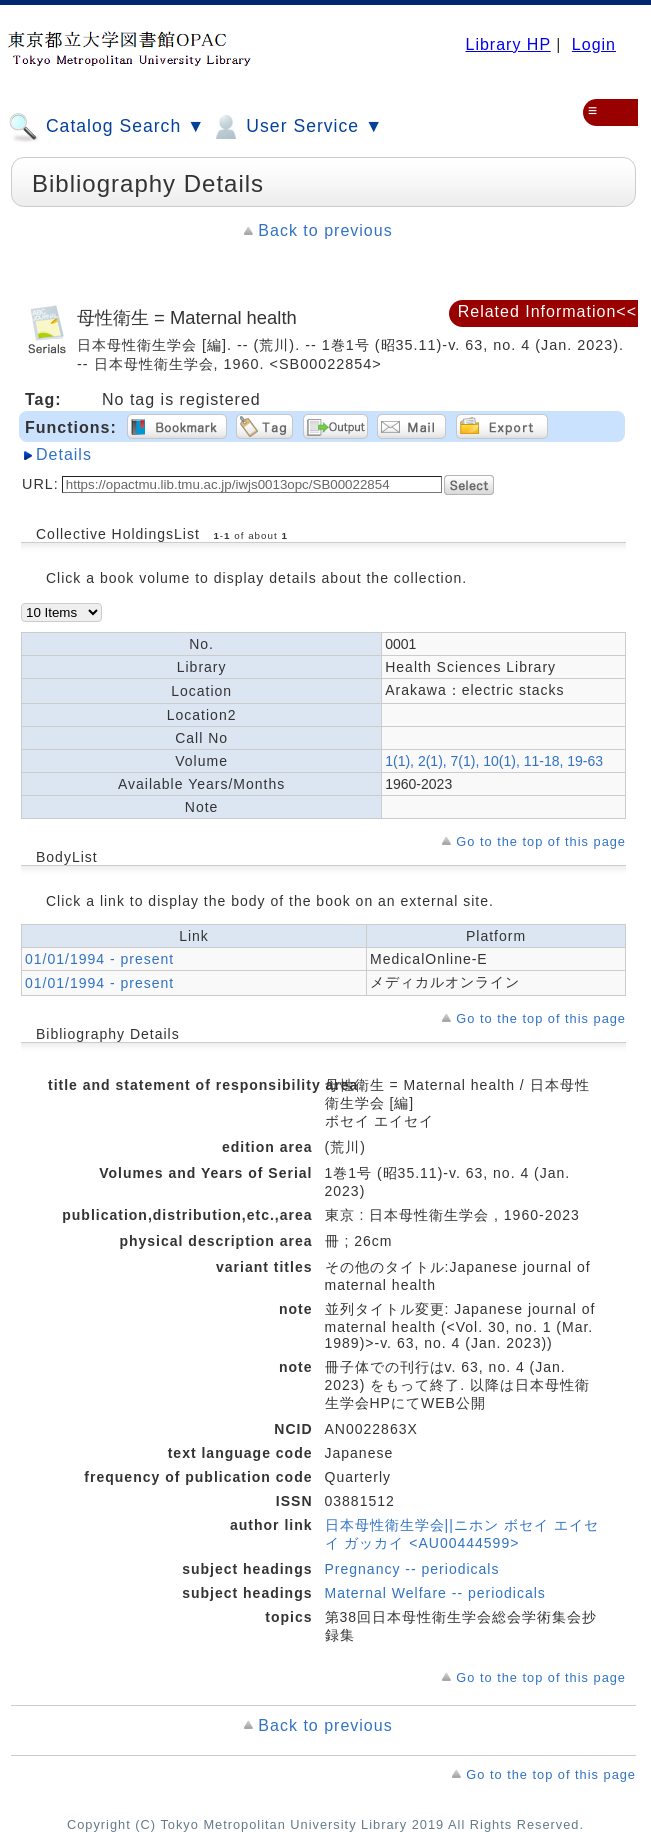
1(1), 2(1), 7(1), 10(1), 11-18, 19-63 (494, 761)
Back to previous (325, 230)
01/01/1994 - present (99, 959)
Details (64, 454)
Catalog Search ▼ (106, 127)
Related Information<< (547, 311)
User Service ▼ (296, 127)
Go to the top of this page (541, 841)
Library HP (507, 44)
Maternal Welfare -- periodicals (435, 1593)
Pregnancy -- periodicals (412, 1569)
